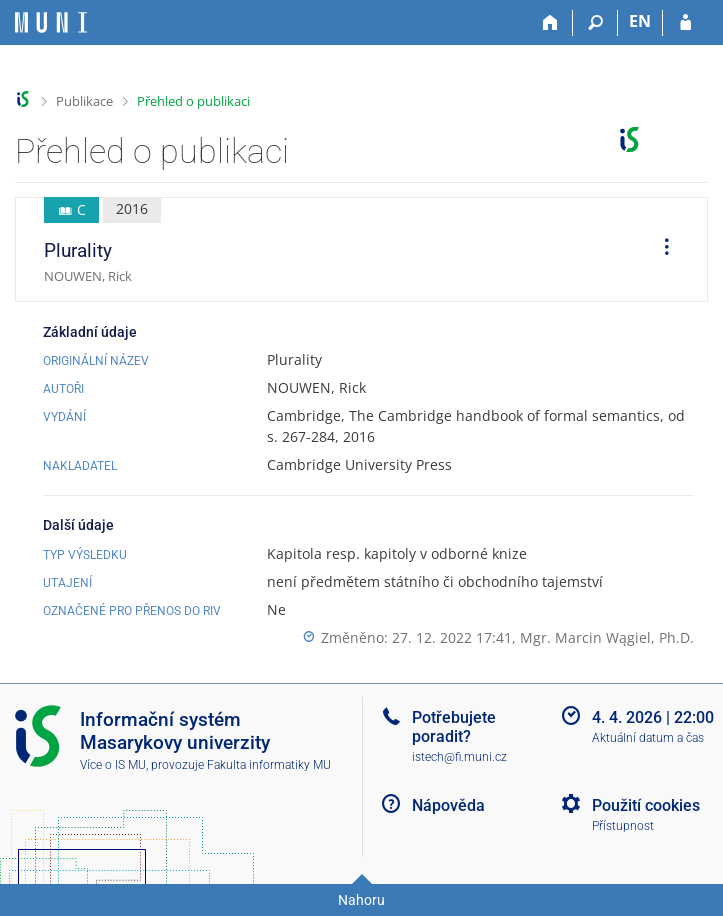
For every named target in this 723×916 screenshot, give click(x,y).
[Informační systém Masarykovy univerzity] (51, 22)
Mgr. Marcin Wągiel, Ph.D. (607, 637)
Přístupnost (623, 826)
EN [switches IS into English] (640, 21)
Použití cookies (646, 805)
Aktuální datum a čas (648, 738)
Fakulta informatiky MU (269, 765)
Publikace (84, 101)
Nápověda (448, 805)
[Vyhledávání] (595, 23)
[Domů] (550, 23)
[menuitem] (660, 250)
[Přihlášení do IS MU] (685, 23)
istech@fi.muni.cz (459, 757)
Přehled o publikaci (193, 101)
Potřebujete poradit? (454, 727)
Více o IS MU (113, 765)
